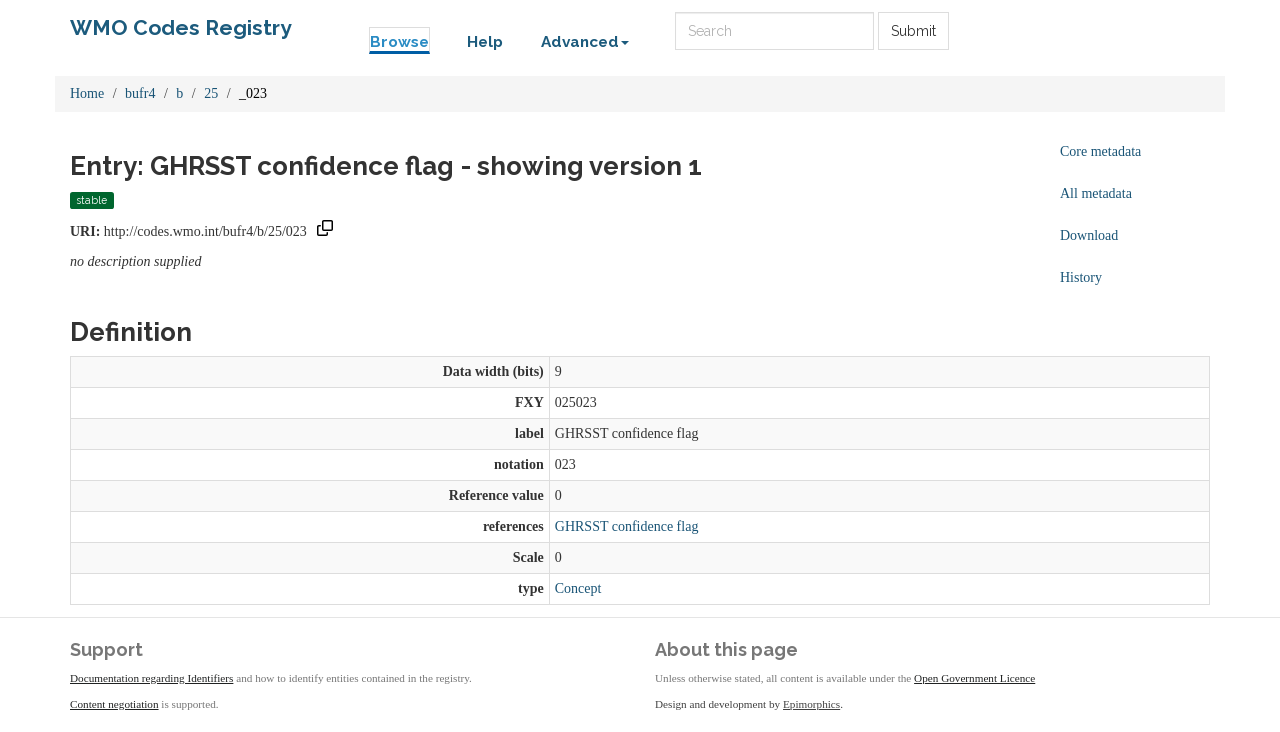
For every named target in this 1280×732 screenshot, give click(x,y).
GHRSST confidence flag (627, 526)
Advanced (585, 42)
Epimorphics (811, 704)
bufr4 (140, 93)
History (1081, 277)
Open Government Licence (974, 678)
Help (485, 42)
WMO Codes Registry (181, 27)
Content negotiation (114, 704)
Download (1089, 235)
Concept (578, 588)
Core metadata (1100, 151)
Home (87, 93)
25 (211, 93)
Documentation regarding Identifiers (151, 678)
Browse (399, 42)
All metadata (1096, 193)
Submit (913, 31)
